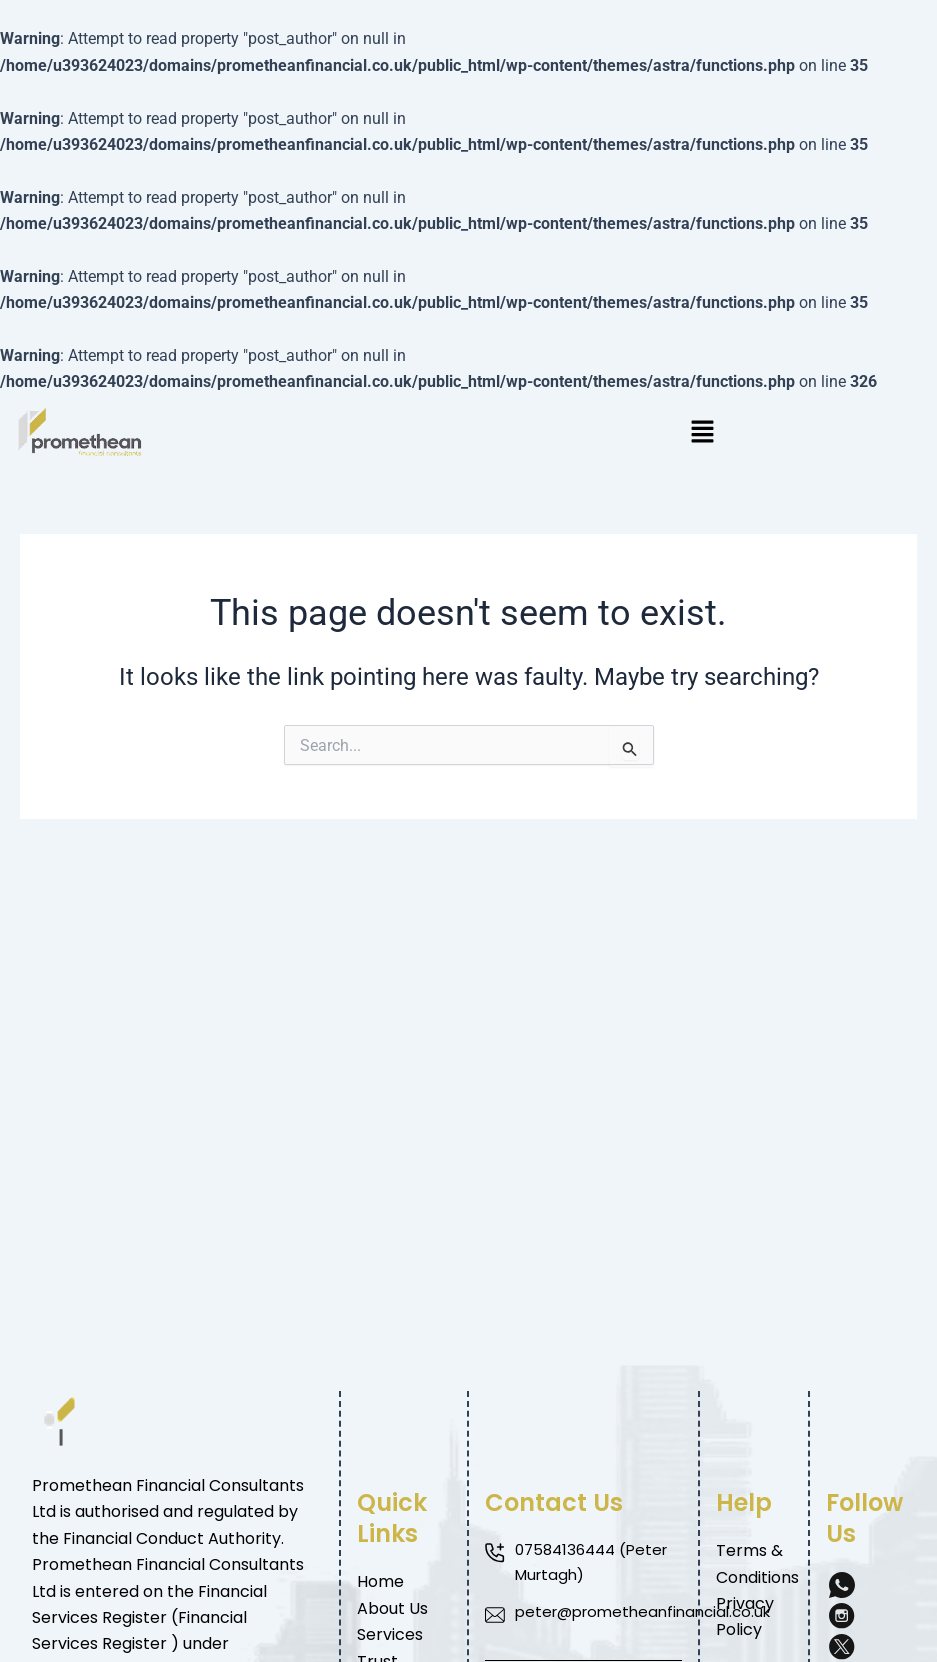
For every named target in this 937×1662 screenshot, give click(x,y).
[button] (703, 433)
